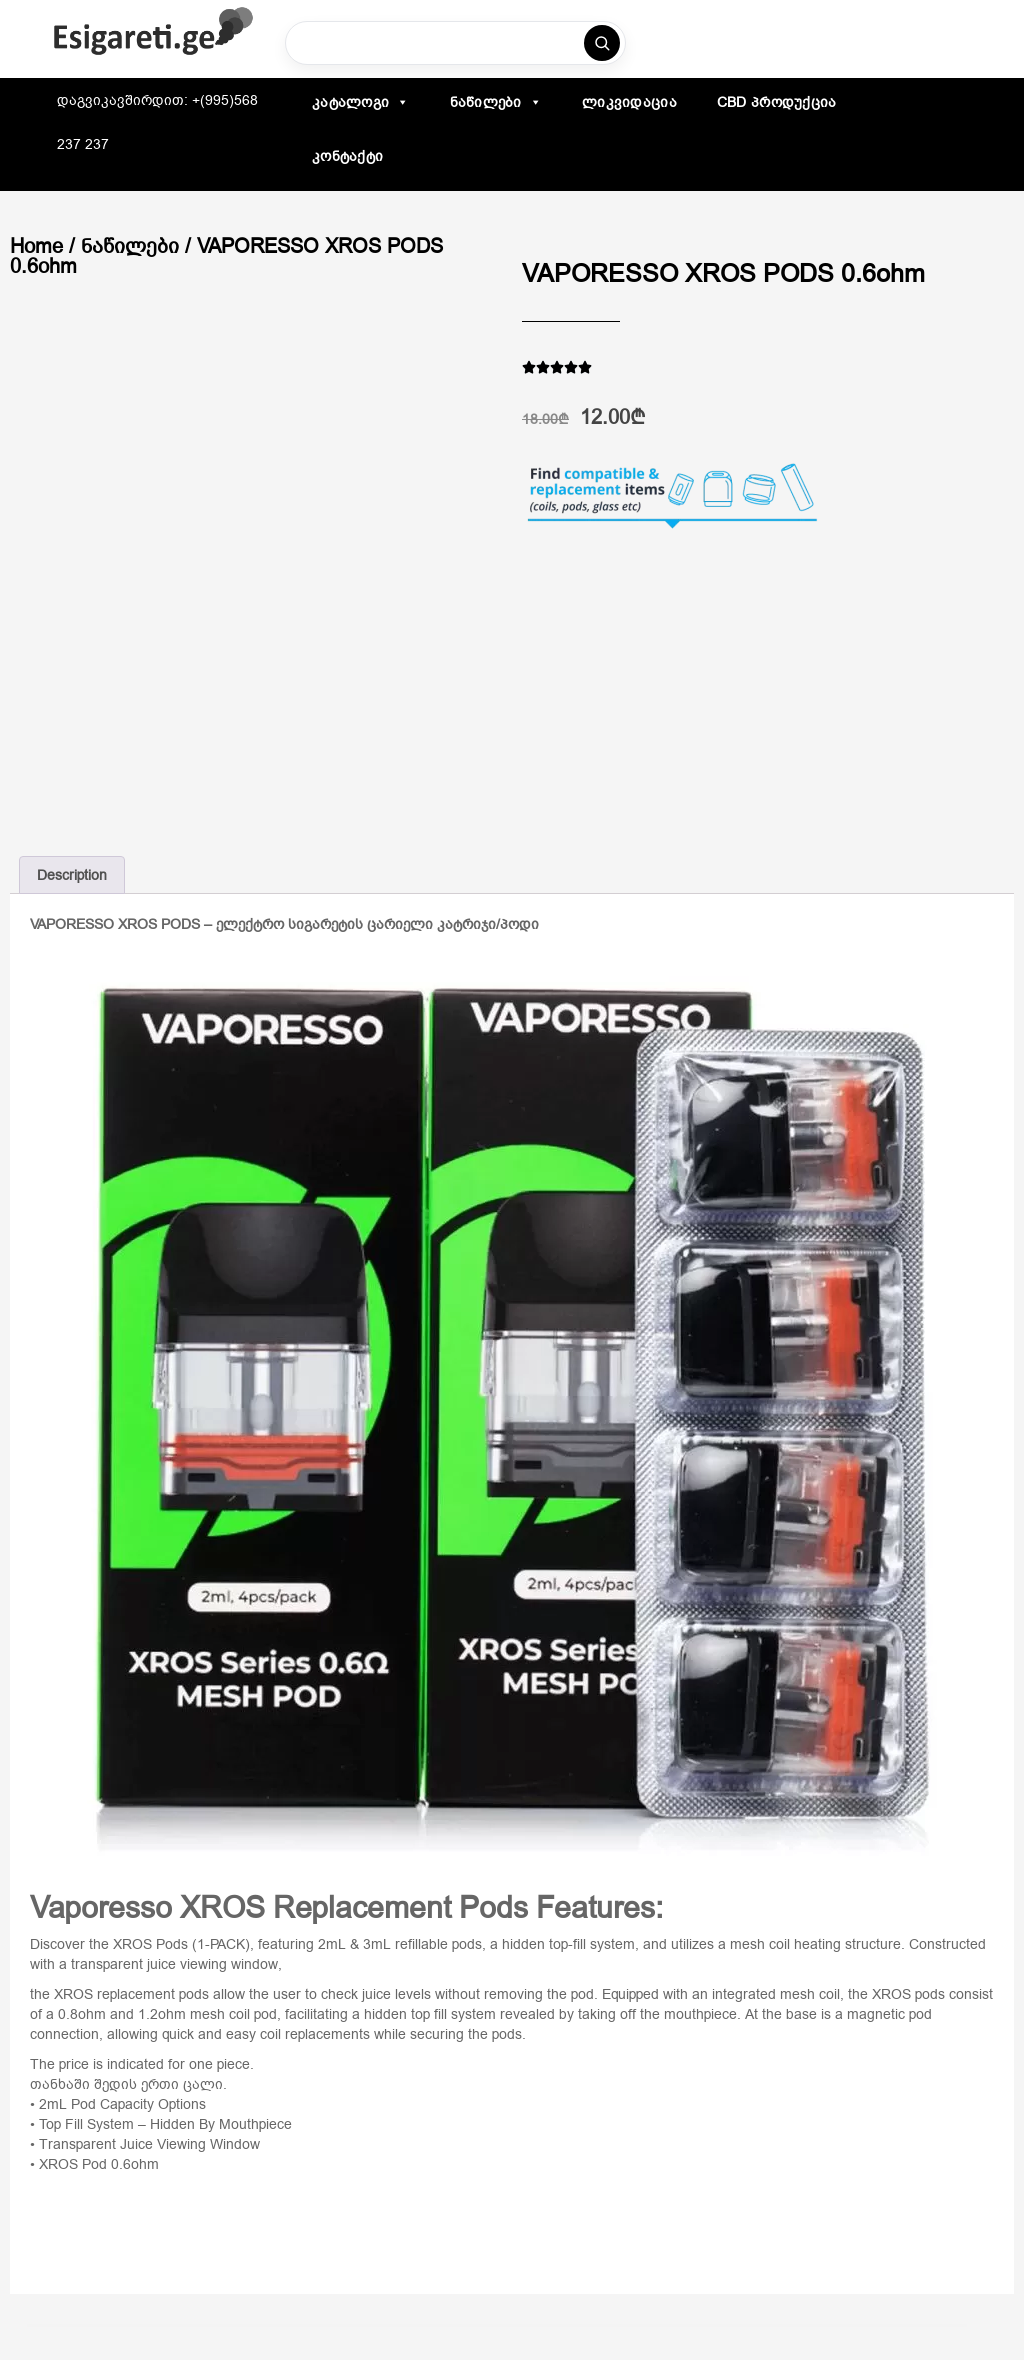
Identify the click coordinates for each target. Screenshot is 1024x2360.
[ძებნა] (602, 43)
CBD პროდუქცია (777, 102)
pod (582, 1994)
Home (36, 246)
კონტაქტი (347, 156)
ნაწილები (496, 102)
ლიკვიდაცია (629, 102)
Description (72, 875)
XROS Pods (150, 1944)
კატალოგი (361, 102)
